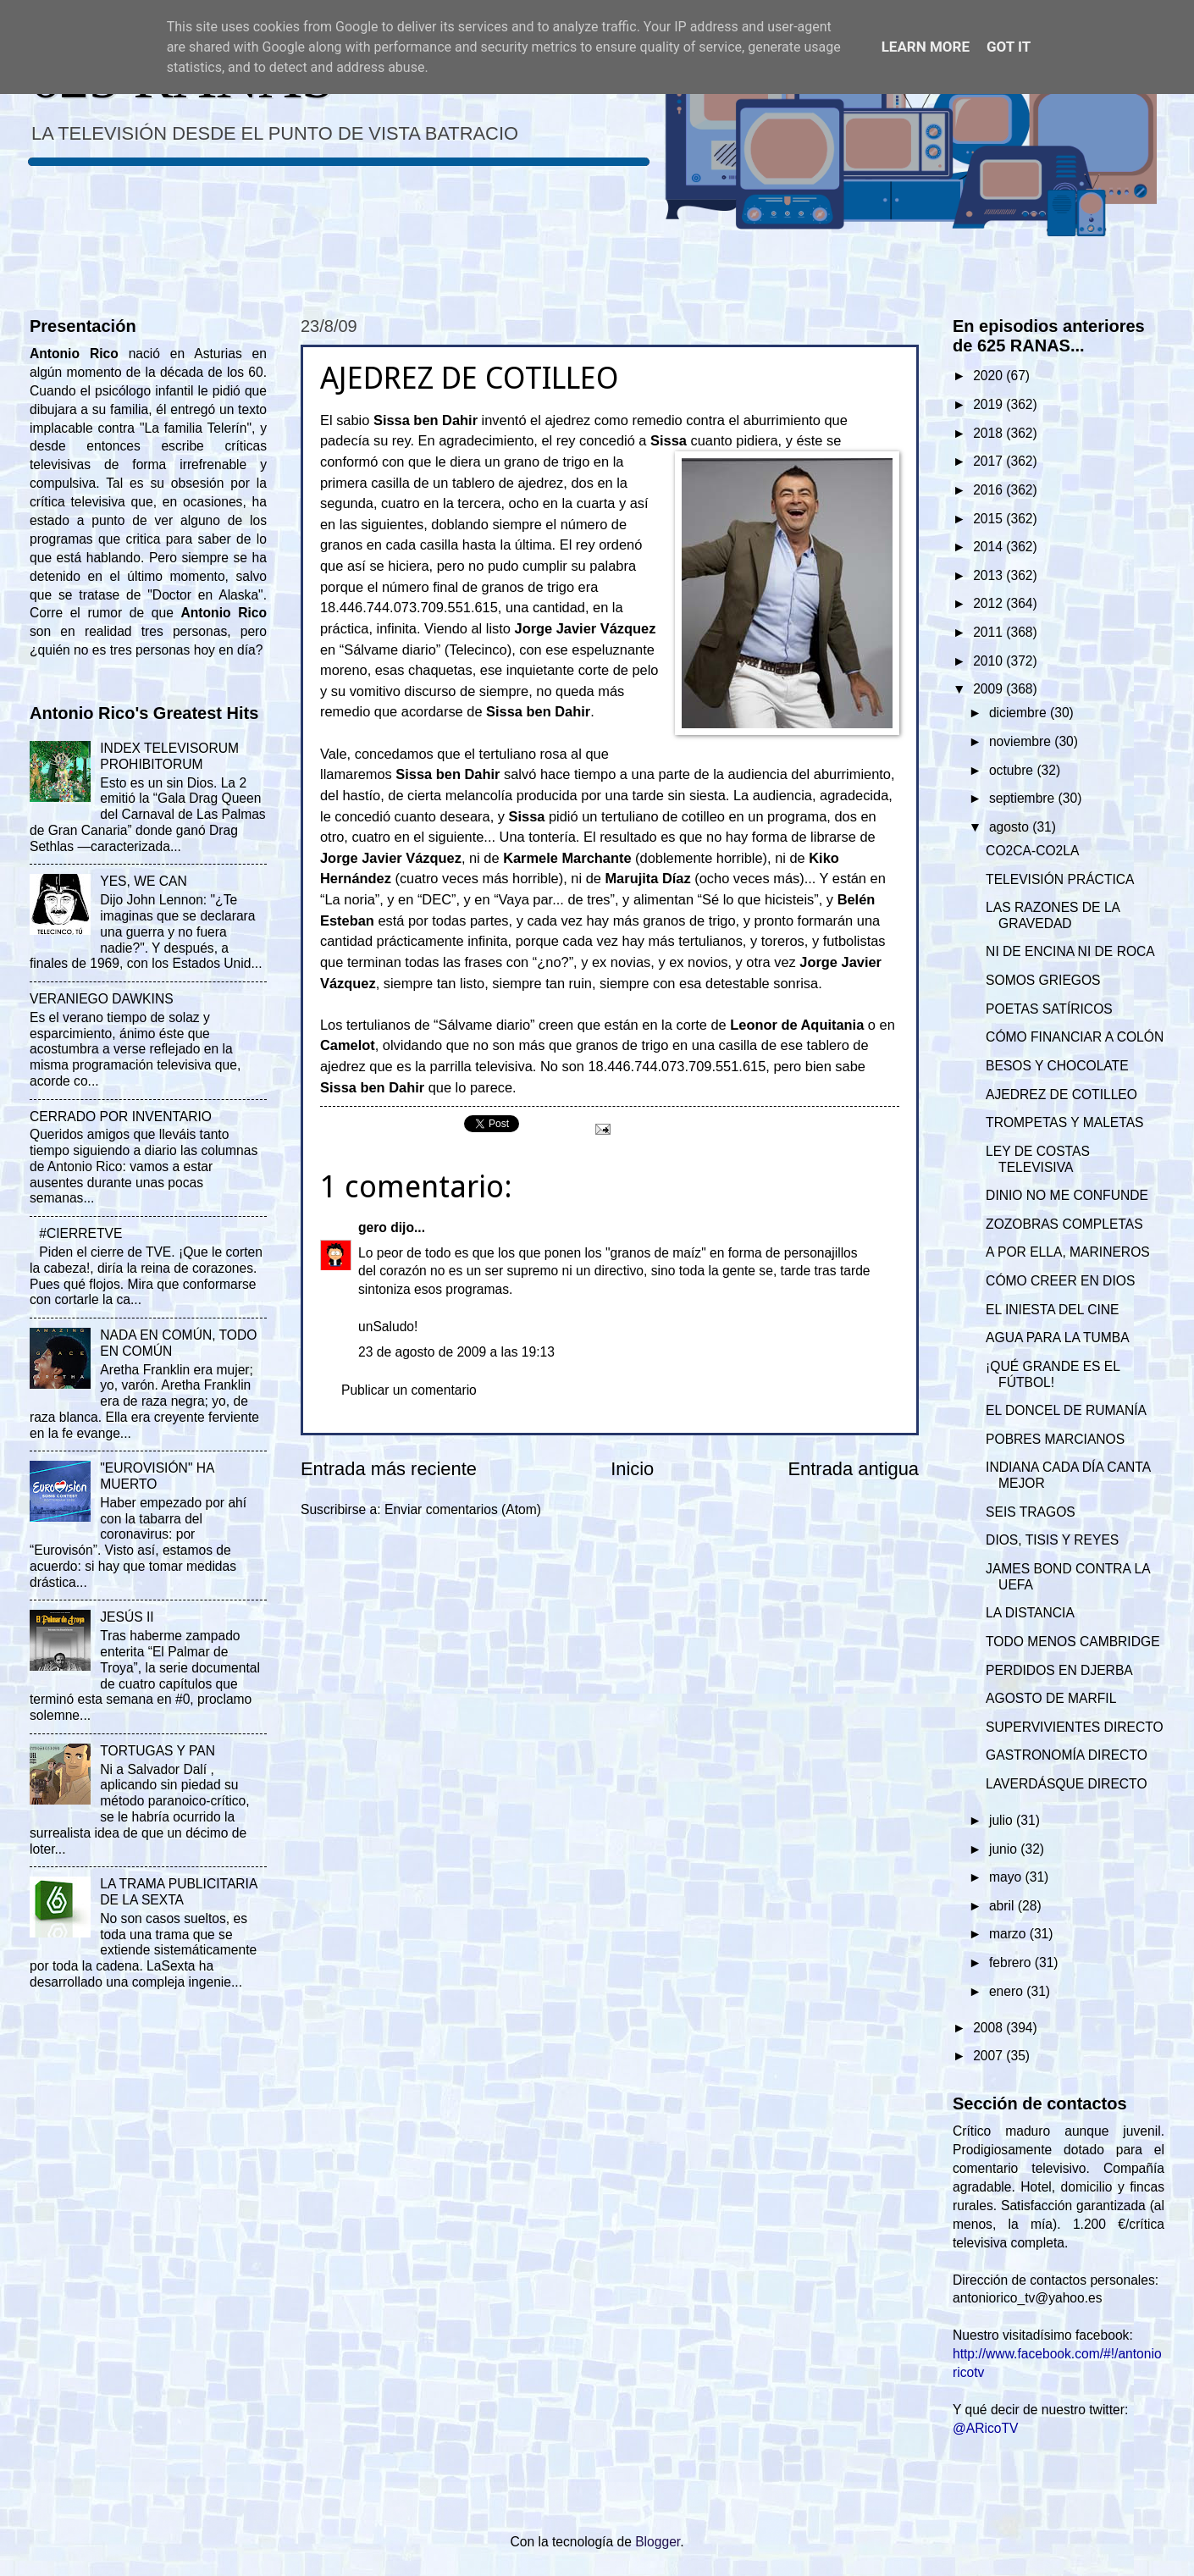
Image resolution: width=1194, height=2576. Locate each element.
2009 (989, 689)
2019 (989, 404)
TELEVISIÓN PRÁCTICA (1060, 879)
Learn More (926, 46)
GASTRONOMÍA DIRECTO (1066, 1755)
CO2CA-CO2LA (1032, 850)
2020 (989, 375)
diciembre (1019, 712)
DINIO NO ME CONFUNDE (1067, 1195)
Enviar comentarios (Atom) (462, 1509)
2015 (989, 518)
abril (1003, 1906)
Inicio (632, 1468)
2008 (989, 2027)
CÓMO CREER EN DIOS (1060, 1281)
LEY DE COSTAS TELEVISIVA (1038, 1159)
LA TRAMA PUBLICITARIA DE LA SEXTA (178, 1892)
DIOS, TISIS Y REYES (1052, 1540)
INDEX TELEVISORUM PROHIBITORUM (169, 756)
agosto (1010, 827)
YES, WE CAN (143, 881)
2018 (989, 433)
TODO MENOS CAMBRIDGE (1072, 1641)
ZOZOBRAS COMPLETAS (1064, 1224)
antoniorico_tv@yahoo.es (1028, 2298)
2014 (989, 546)
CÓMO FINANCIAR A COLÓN (1075, 1037)
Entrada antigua (853, 1468)
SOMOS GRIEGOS (1043, 980)
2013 (989, 575)
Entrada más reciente (389, 1468)
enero (1007, 1991)
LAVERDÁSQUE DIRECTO (1066, 1784)
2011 (989, 632)
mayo (1007, 1877)
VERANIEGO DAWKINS (102, 999)
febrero (1012, 1962)
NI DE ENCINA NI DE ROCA (1070, 951)
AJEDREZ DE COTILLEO (1061, 1094)
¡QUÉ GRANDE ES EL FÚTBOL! (1052, 1374)
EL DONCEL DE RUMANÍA (1066, 1410)
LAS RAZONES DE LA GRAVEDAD (1052, 915)
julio (1002, 1820)
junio (1004, 1849)
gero (372, 1227)
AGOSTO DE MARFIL (1051, 1698)
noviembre (1021, 741)
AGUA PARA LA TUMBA (1058, 1337)
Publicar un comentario (409, 1390)
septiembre (1024, 798)
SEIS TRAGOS (1030, 1512)
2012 (989, 603)
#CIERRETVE (80, 1233)
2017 (989, 461)
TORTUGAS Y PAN (157, 1751)
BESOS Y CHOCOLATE (1057, 1066)
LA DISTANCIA (1030, 1613)
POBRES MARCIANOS (1055, 1439)
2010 (989, 661)
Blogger (657, 2542)
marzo (1009, 1933)
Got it (1009, 46)
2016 (989, 490)
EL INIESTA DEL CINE (1052, 1309)
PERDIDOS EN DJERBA (1059, 1670)
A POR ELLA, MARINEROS (1068, 1252)
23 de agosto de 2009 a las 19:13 (456, 1352)
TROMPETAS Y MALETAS (1064, 1122)
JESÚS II (126, 1617)
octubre (1012, 770)
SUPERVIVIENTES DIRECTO (1075, 1727)
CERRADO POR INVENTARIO (121, 1116)
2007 (989, 2055)
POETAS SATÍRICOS (1049, 1009)
